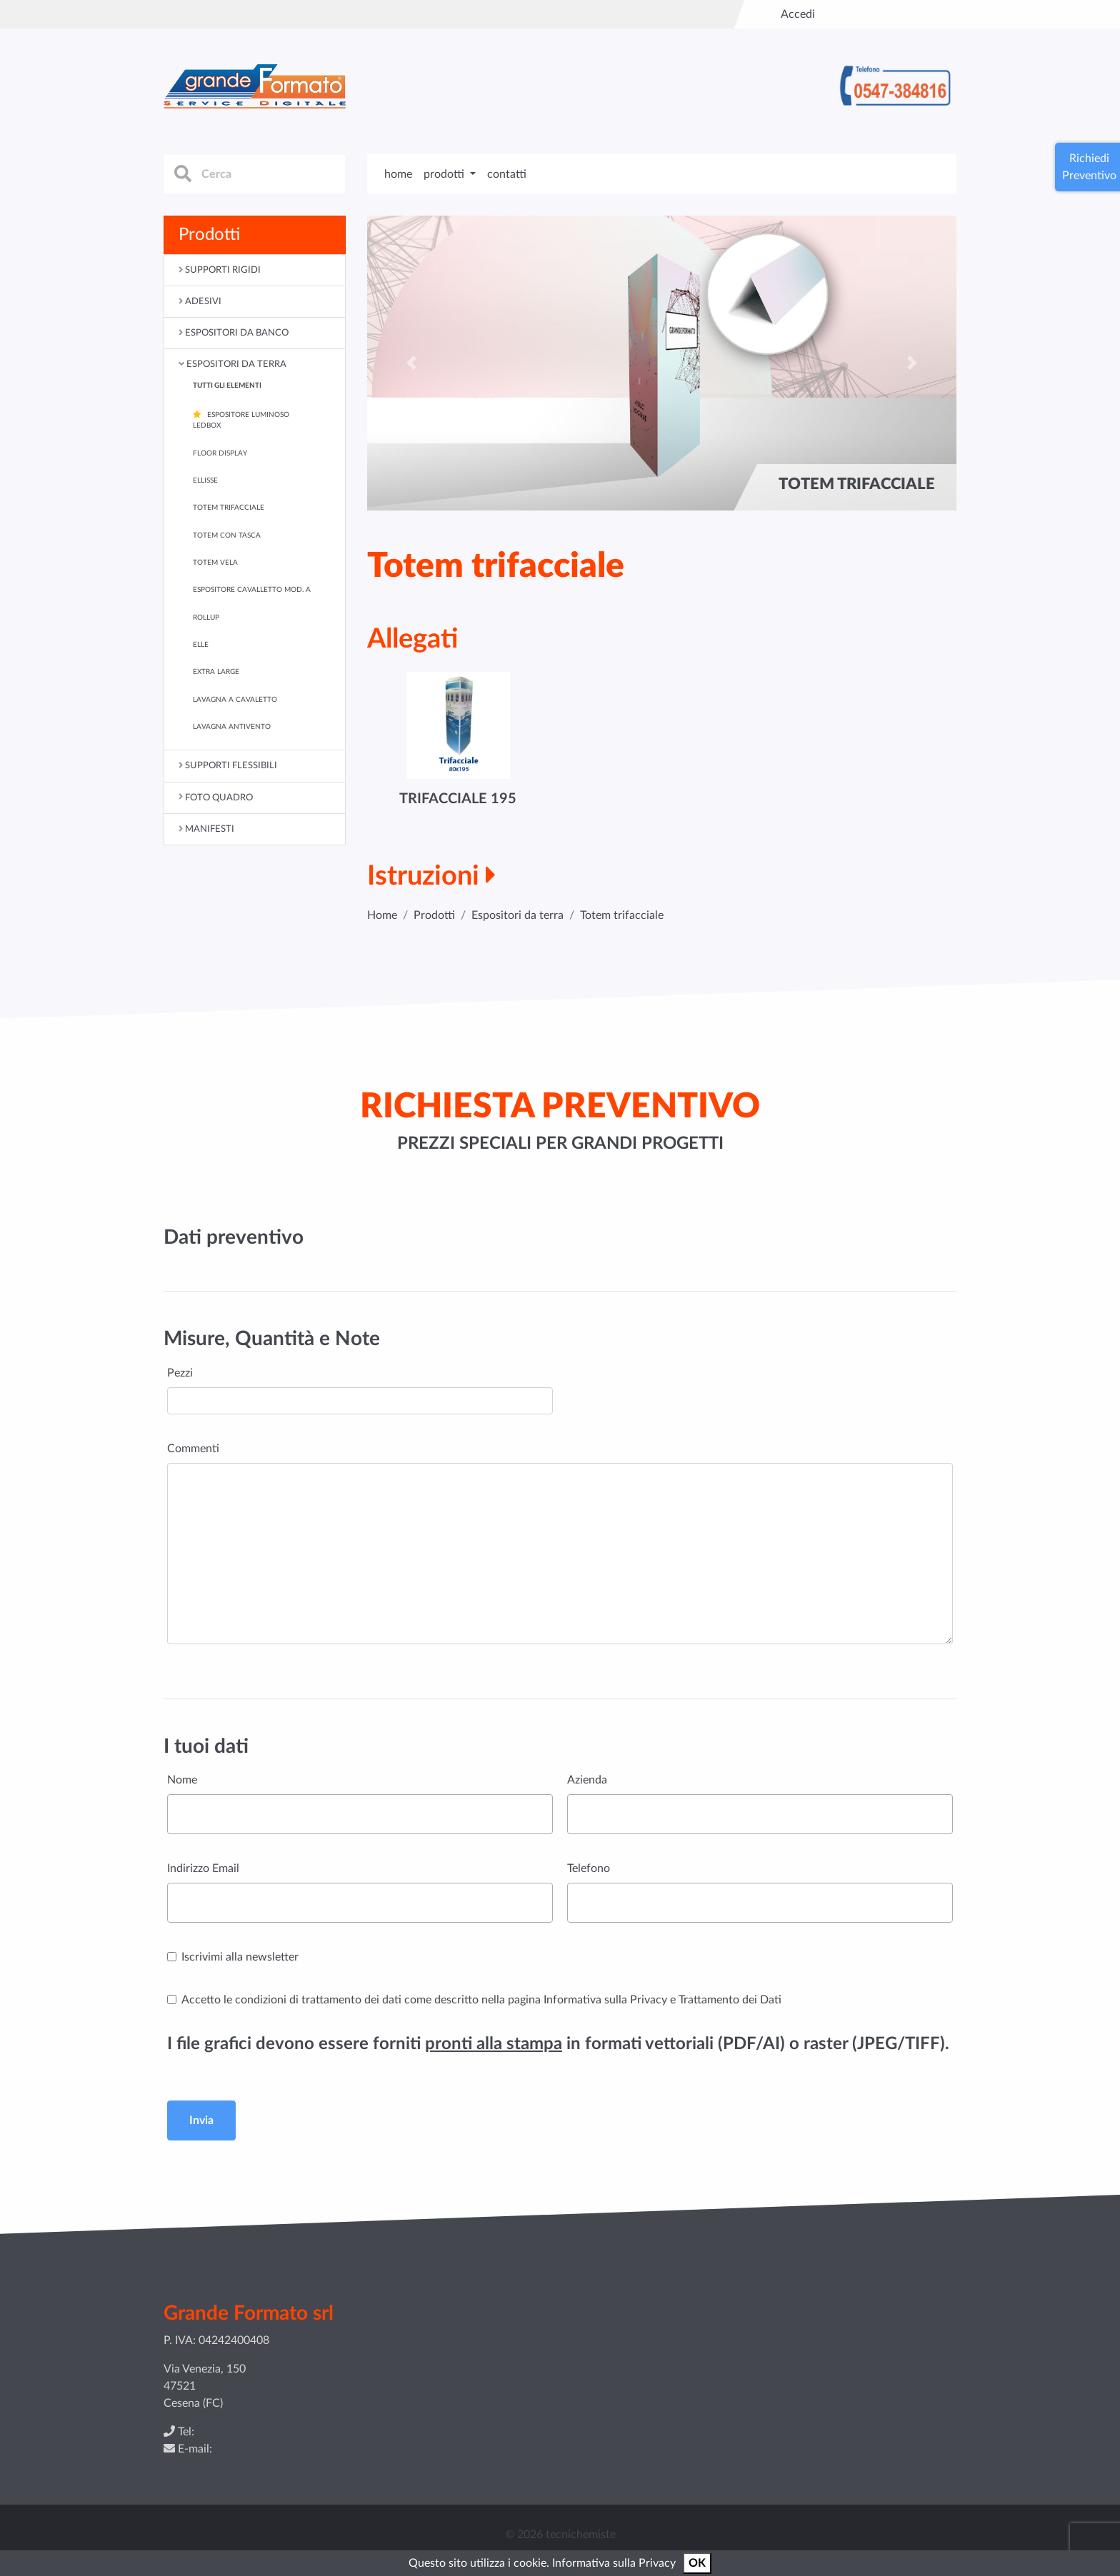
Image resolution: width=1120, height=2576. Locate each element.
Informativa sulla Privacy (614, 2563)
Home (382, 915)
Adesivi (724, 2327)
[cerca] (255, 174)
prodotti (591, 2327)
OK (697, 2563)
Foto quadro (737, 2396)
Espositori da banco (755, 2344)
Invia (201, 2120)
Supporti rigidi (742, 2310)
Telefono (588, 1868)
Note (583, 2379)
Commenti (193, 1448)
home (398, 174)
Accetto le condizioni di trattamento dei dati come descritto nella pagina (481, 2000)
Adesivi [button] (203, 301)
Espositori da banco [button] (237, 332)
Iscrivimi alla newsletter (240, 1957)
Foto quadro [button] (219, 797)
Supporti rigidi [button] (223, 270)
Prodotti (434, 915)
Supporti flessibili (749, 2379)
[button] (411, 363)
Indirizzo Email (203, 1868)
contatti (506, 174)
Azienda (587, 1780)
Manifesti (730, 2413)
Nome (182, 1780)
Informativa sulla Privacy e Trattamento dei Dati (662, 2000)
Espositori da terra (517, 915)
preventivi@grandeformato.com (291, 2449)
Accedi (798, 14)
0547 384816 (230, 2431)
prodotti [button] (445, 174)
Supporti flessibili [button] (231, 765)
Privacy (589, 2362)
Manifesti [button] (209, 829)
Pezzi (180, 1373)
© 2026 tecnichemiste (560, 2534)
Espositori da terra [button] (236, 364)
